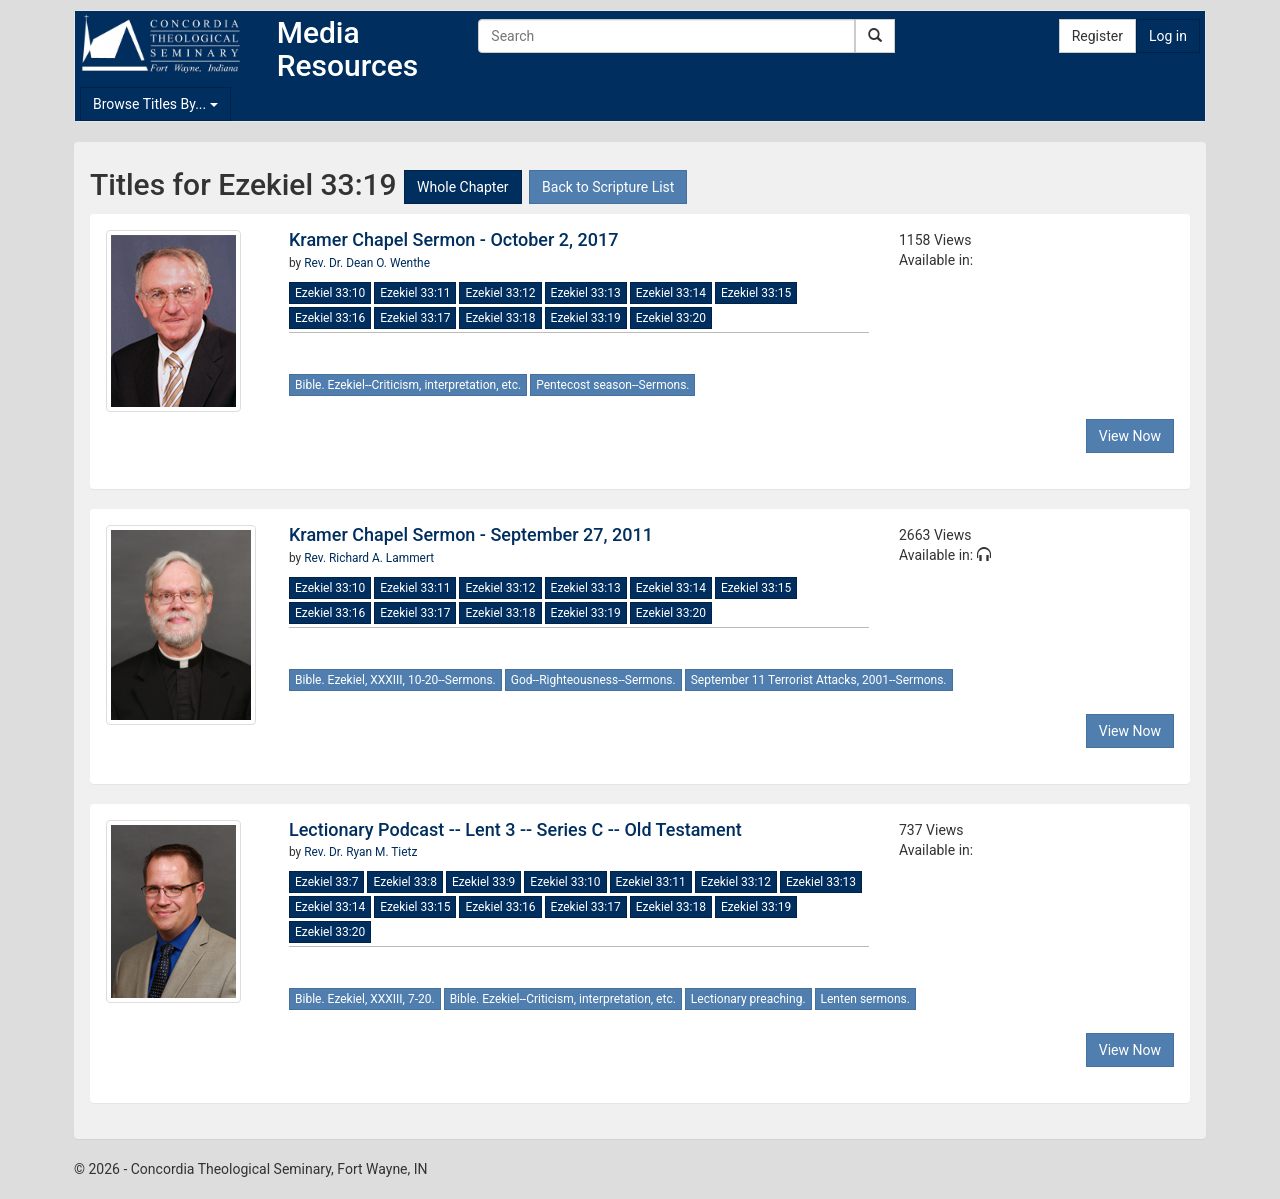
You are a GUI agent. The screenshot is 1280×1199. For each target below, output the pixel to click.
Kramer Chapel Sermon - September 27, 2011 (471, 534)
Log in (1168, 36)
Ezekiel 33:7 (326, 882)
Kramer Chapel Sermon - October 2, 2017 (453, 239)
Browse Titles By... (155, 104)
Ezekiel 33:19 (586, 318)
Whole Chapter (462, 187)
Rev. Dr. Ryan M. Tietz (360, 852)
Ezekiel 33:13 (586, 293)
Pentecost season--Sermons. (612, 385)
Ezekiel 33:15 (756, 293)
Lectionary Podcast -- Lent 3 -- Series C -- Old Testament (515, 829)
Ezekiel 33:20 (671, 318)
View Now (1130, 436)
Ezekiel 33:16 (330, 318)
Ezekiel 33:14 (671, 293)
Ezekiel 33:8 (404, 882)
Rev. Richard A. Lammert (369, 558)
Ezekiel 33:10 (330, 293)
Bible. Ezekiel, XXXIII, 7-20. (365, 999)
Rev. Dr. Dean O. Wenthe (367, 263)
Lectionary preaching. (748, 999)
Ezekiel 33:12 (500, 293)
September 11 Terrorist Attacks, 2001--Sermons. (819, 680)
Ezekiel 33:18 (500, 318)
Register (1097, 36)
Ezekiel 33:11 (415, 293)
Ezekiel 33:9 (483, 882)
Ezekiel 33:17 (415, 318)
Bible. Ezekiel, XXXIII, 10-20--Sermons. (395, 680)
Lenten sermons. (865, 999)
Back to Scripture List (608, 187)
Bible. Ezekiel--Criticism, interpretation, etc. (408, 385)
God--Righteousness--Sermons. (593, 680)
